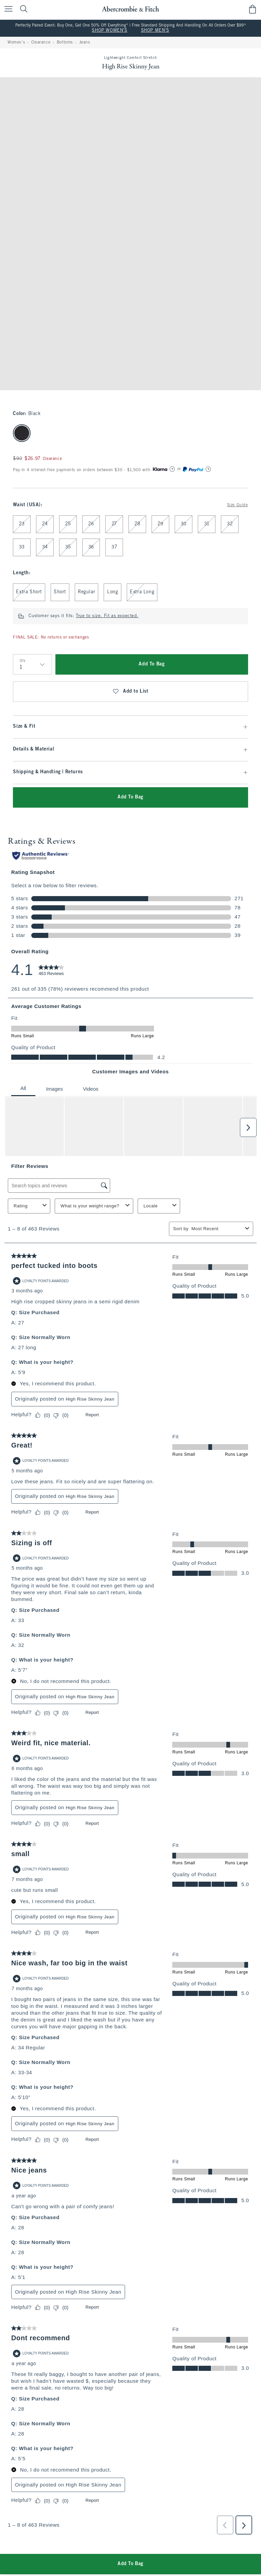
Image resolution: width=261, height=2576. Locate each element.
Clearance (40, 42)
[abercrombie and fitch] (130, 9)
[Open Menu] (7, 9)
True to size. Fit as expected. (107, 616)
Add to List (130, 692)
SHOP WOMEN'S (109, 31)
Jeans (84, 42)
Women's (16, 42)
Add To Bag (151, 664)
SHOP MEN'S (155, 31)
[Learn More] (172, 469)
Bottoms (65, 42)
